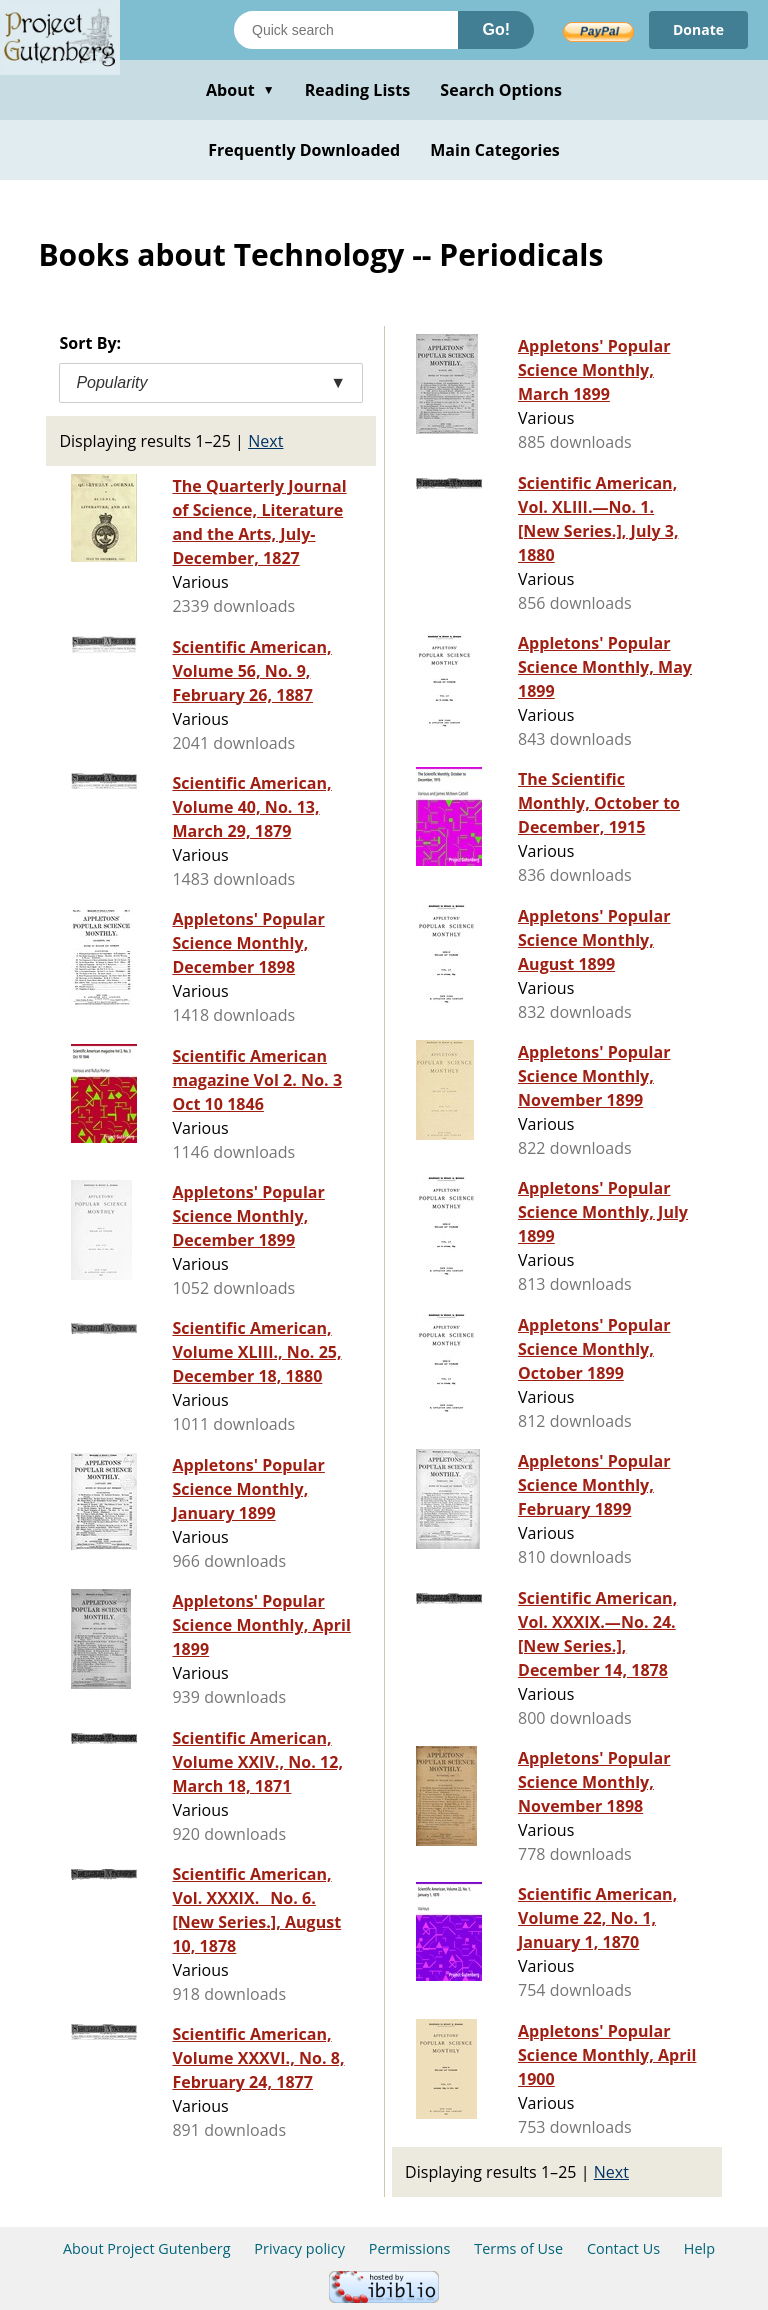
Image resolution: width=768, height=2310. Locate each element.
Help (699, 2248)
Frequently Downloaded (304, 150)
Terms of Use (518, 2248)
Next (265, 441)
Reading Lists (358, 90)
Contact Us (623, 2248)
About (240, 90)
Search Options (501, 90)
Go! (496, 29)
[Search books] (346, 30)
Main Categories (495, 150)
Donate (698, 29)
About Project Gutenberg (147, 2248)
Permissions (410, 2248)
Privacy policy (299, 2248)
